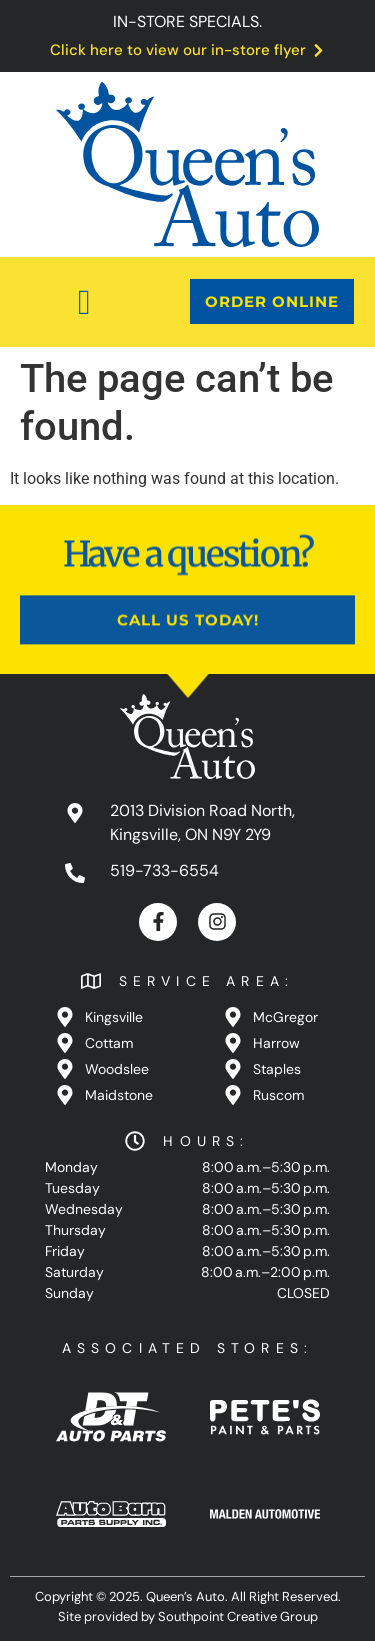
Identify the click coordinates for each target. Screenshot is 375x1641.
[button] (84, 302)
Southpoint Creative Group (238, 1616)
